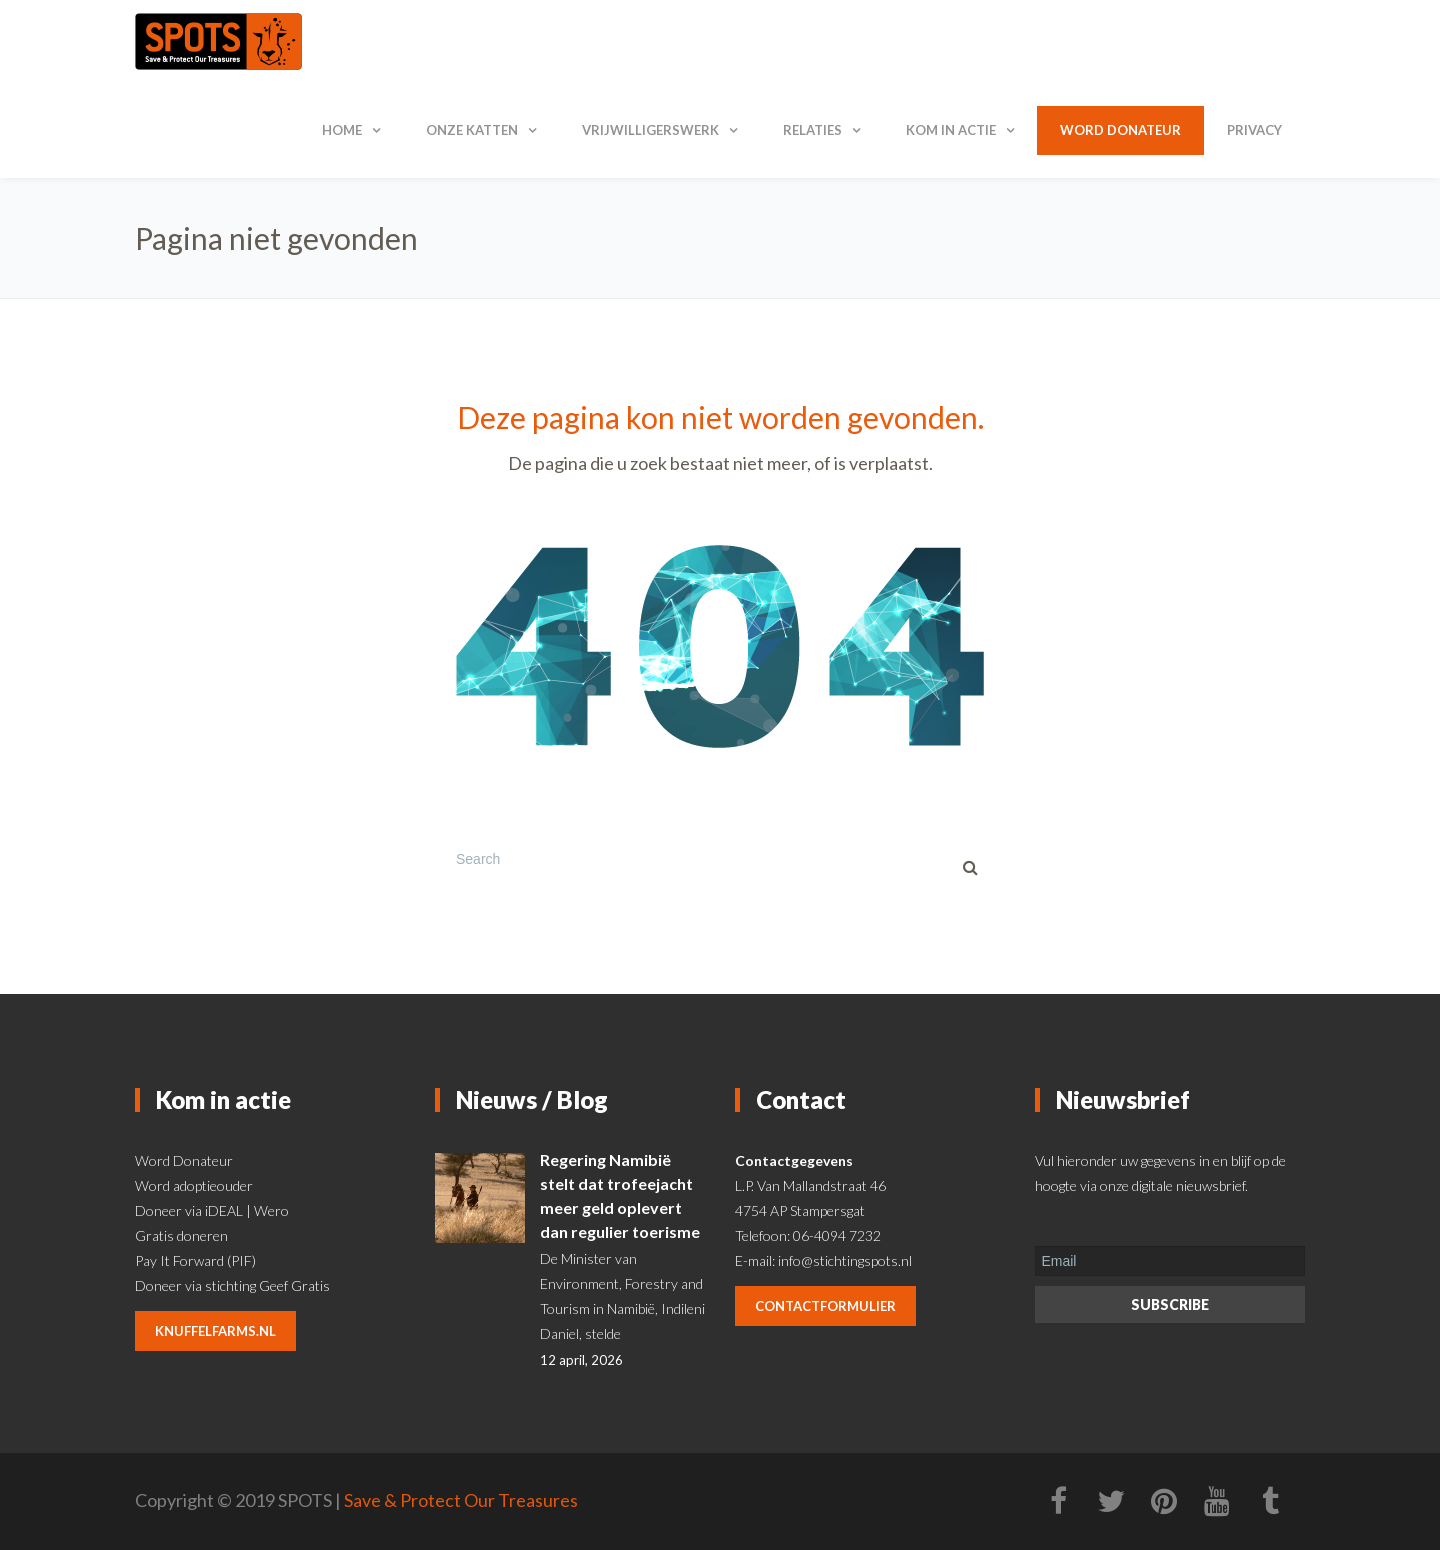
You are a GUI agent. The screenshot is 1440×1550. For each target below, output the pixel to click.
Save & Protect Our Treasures (461, 1500)
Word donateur (1120, 130)
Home (342, 130)
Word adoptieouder (194, 1185)
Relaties (812, 130)
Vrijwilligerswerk (650, 130)
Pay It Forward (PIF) (195, 1260)
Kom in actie (951, 130)
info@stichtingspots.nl (845, 1260)
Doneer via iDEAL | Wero (212, 1210)
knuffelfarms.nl (215, 1331)
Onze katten (472, 130)
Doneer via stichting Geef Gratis (232, 1285)
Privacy (1254, 130)
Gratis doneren (181, 1235)
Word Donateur (184, 1160)
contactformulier (825, 1306)
